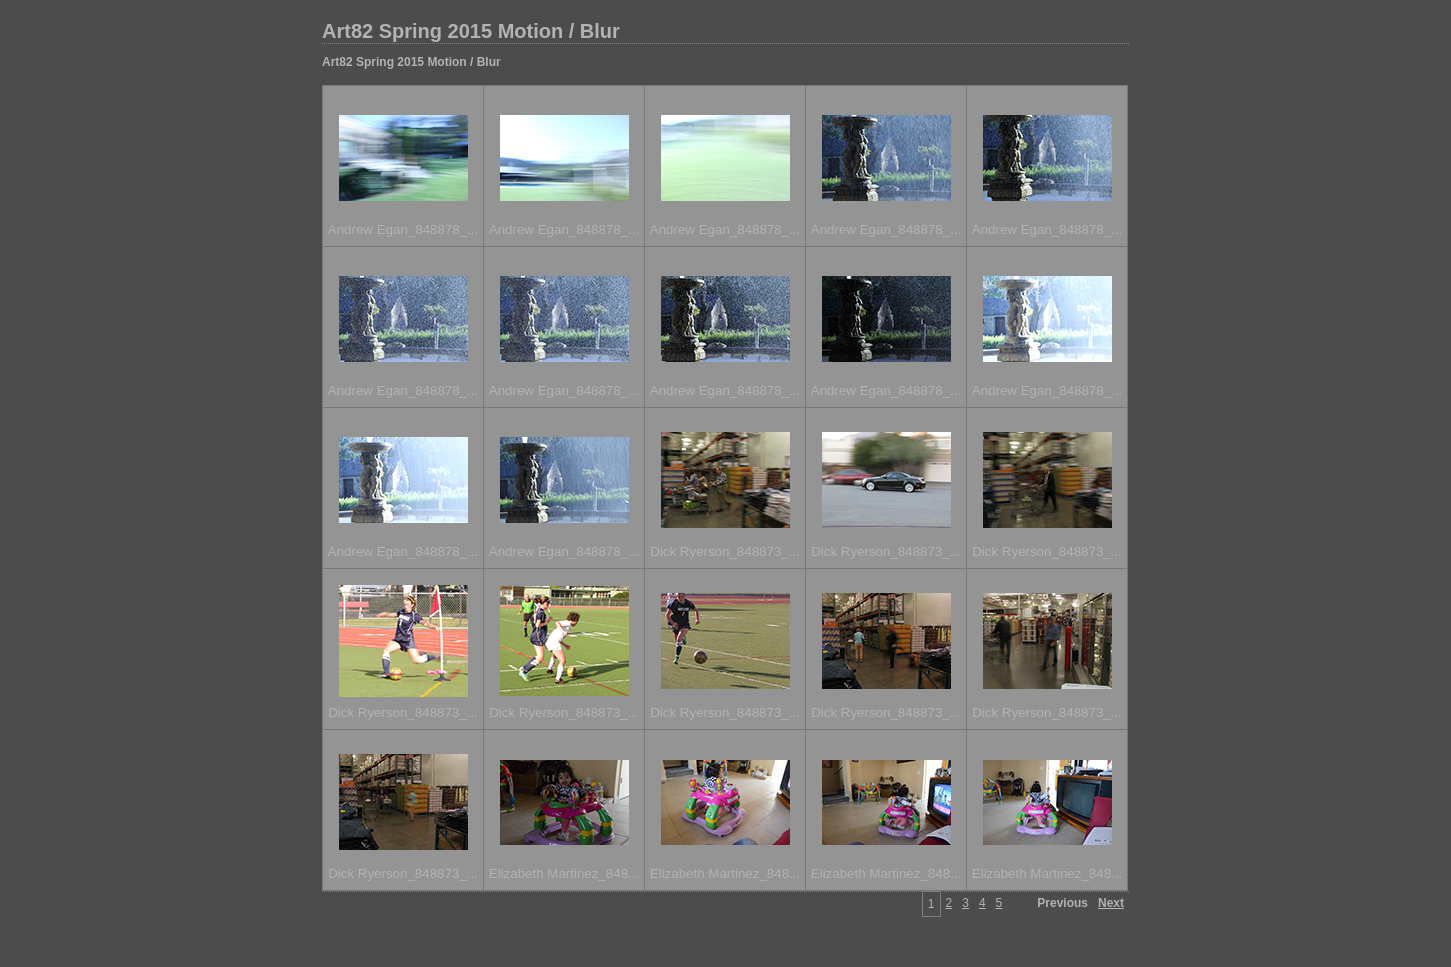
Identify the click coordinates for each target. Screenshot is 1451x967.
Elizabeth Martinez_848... (564, 873)
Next (1111, 903)
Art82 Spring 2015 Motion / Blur (471, 31)
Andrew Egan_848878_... (403, 229)
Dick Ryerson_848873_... (725, 551)
